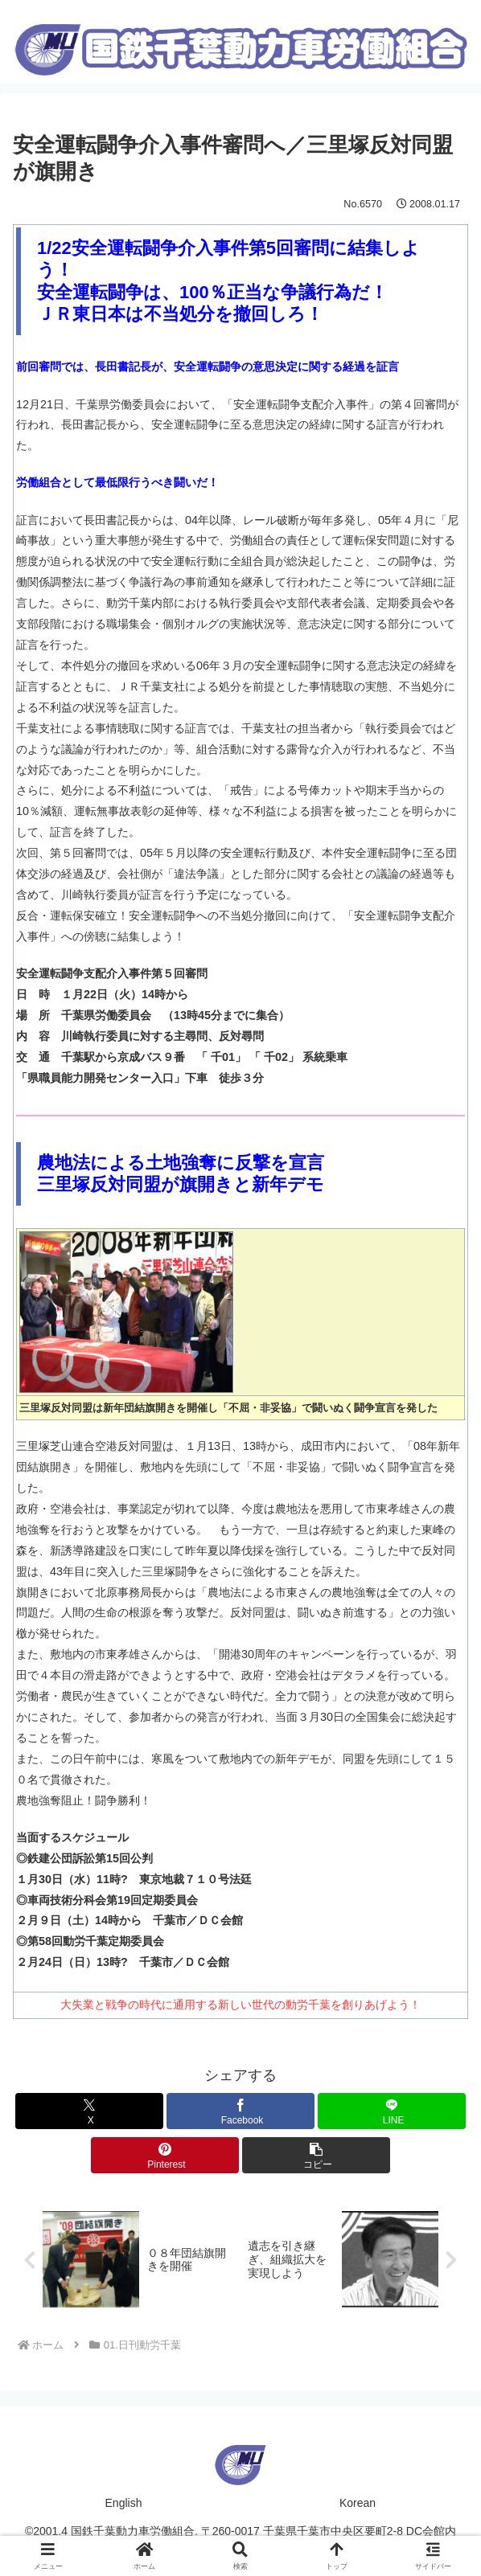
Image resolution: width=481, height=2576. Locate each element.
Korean (357, 2504)
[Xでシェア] (89, 2111)
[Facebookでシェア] (240, 2111)
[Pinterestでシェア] (165, 2155)
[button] (316, 2155)
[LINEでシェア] (392, 2111)
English (123, 2504)
